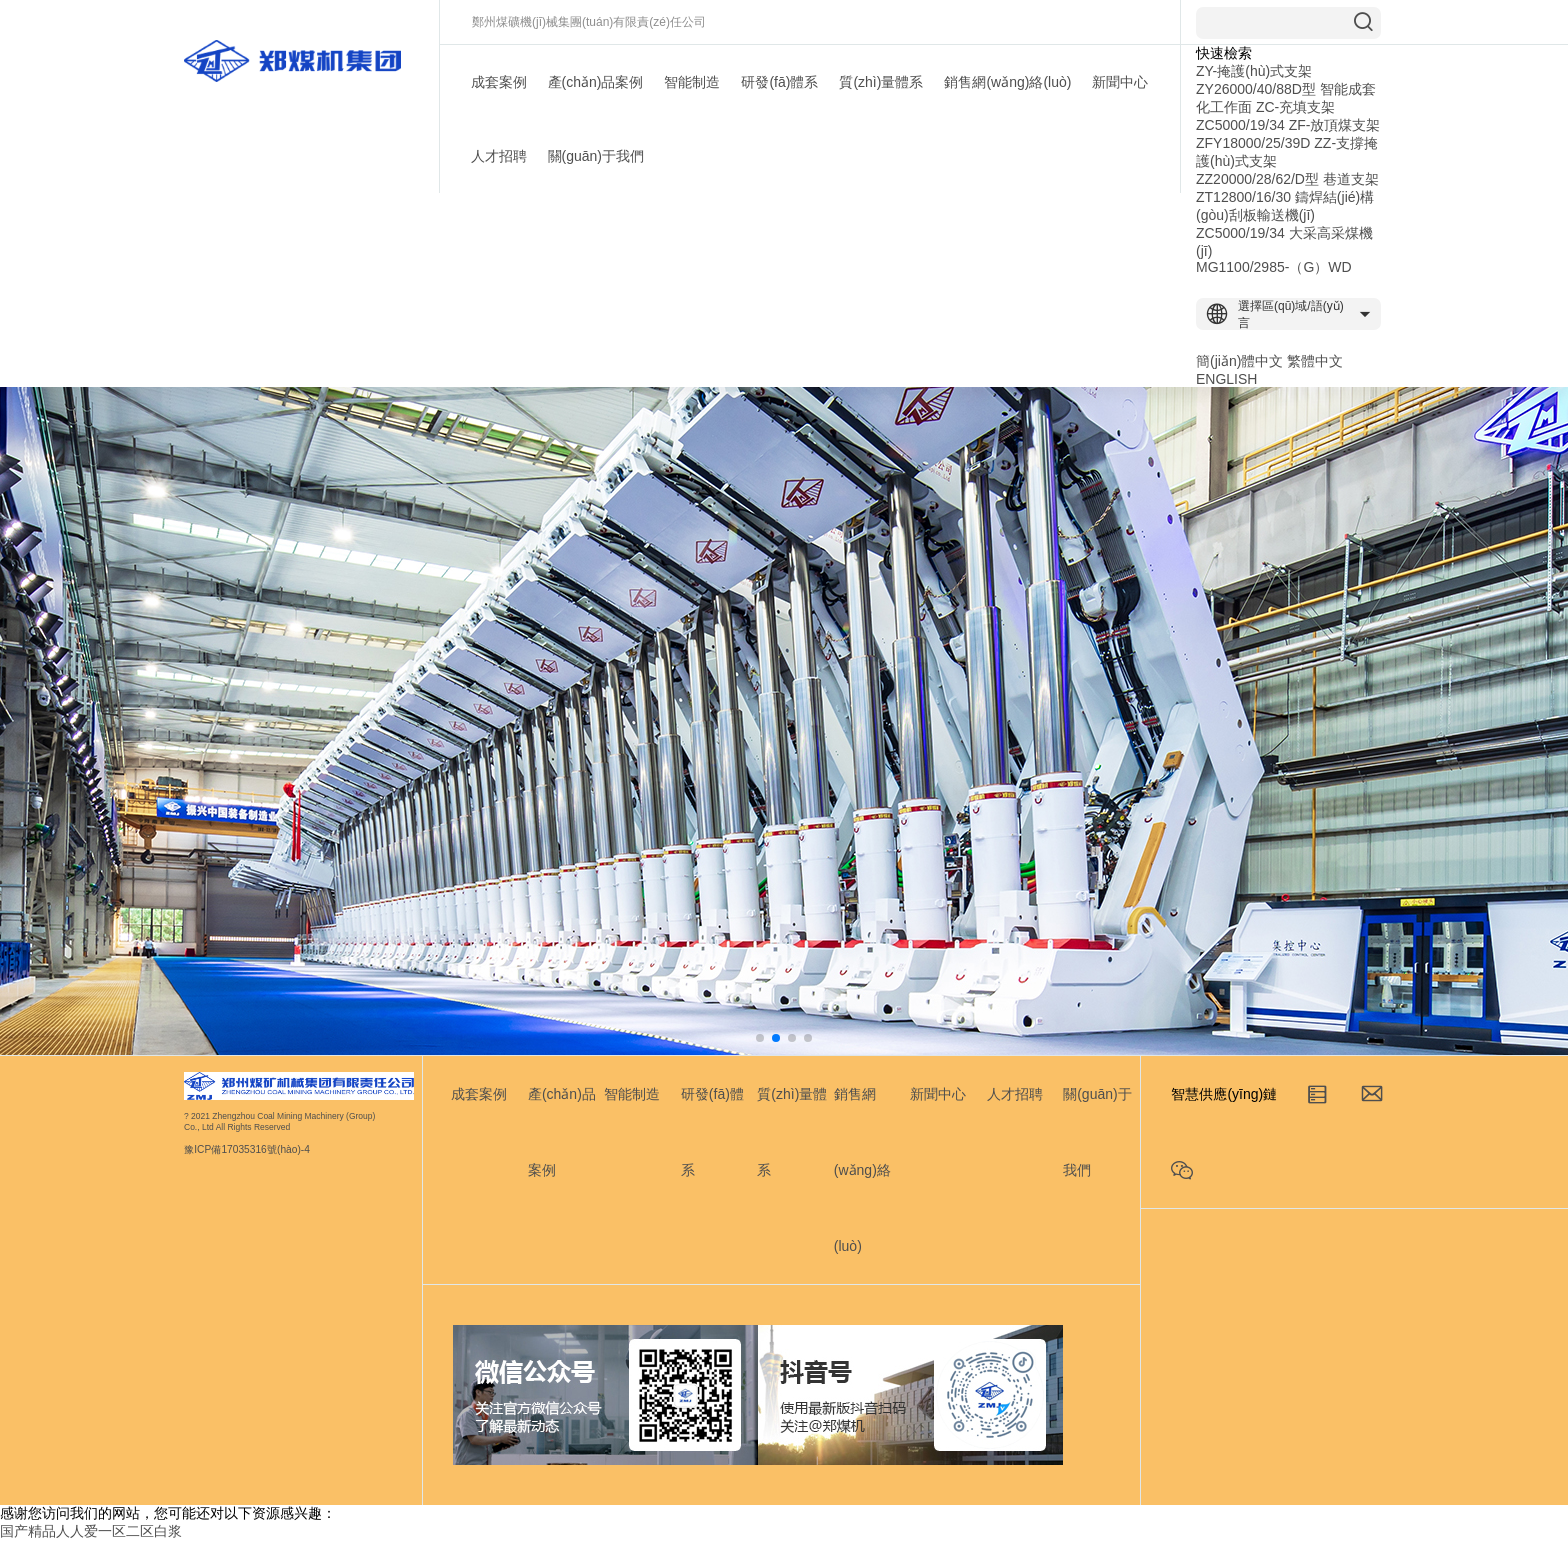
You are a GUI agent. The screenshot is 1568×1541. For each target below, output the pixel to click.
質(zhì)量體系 (881, 82)
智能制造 (692, 82)
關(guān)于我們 (596, 156)
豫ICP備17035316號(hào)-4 (247, 1150)
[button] (760, 1038)
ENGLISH (1226, 379)
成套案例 (499, 82)
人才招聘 (499, 156)
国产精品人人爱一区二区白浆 (91, 1531)
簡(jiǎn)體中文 (1239, 361)
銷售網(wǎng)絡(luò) (1007, 82)
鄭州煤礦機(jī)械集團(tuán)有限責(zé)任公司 (589, 22)
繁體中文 (1315, 361)
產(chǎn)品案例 (596, 82)
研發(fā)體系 (779, 82)
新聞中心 (1120, 82)
